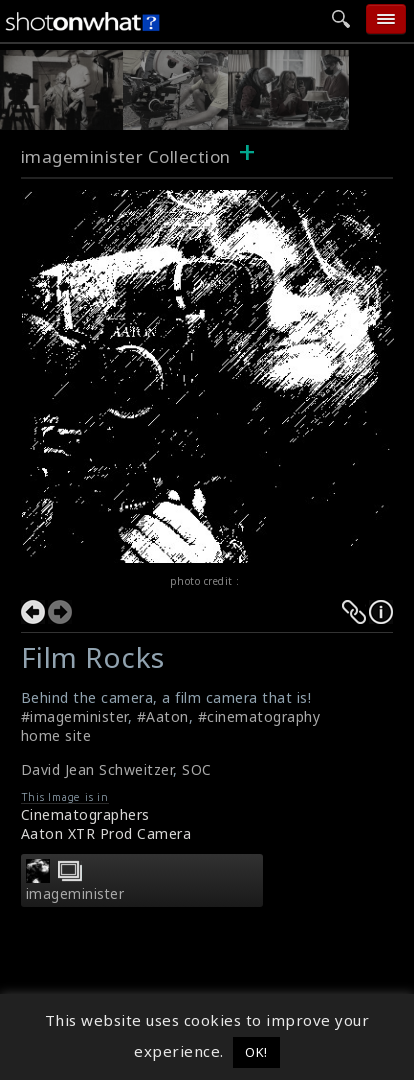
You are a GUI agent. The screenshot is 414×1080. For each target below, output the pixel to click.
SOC (197, 769)
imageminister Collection (126, 156)
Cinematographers (85, 814)
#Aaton (163, 716)
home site (56, 735)
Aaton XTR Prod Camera (106, 833)
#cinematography (259, 716)
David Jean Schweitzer (97, 769)
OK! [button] (256, 1052)
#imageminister (74, 716)
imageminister (75, 894)
